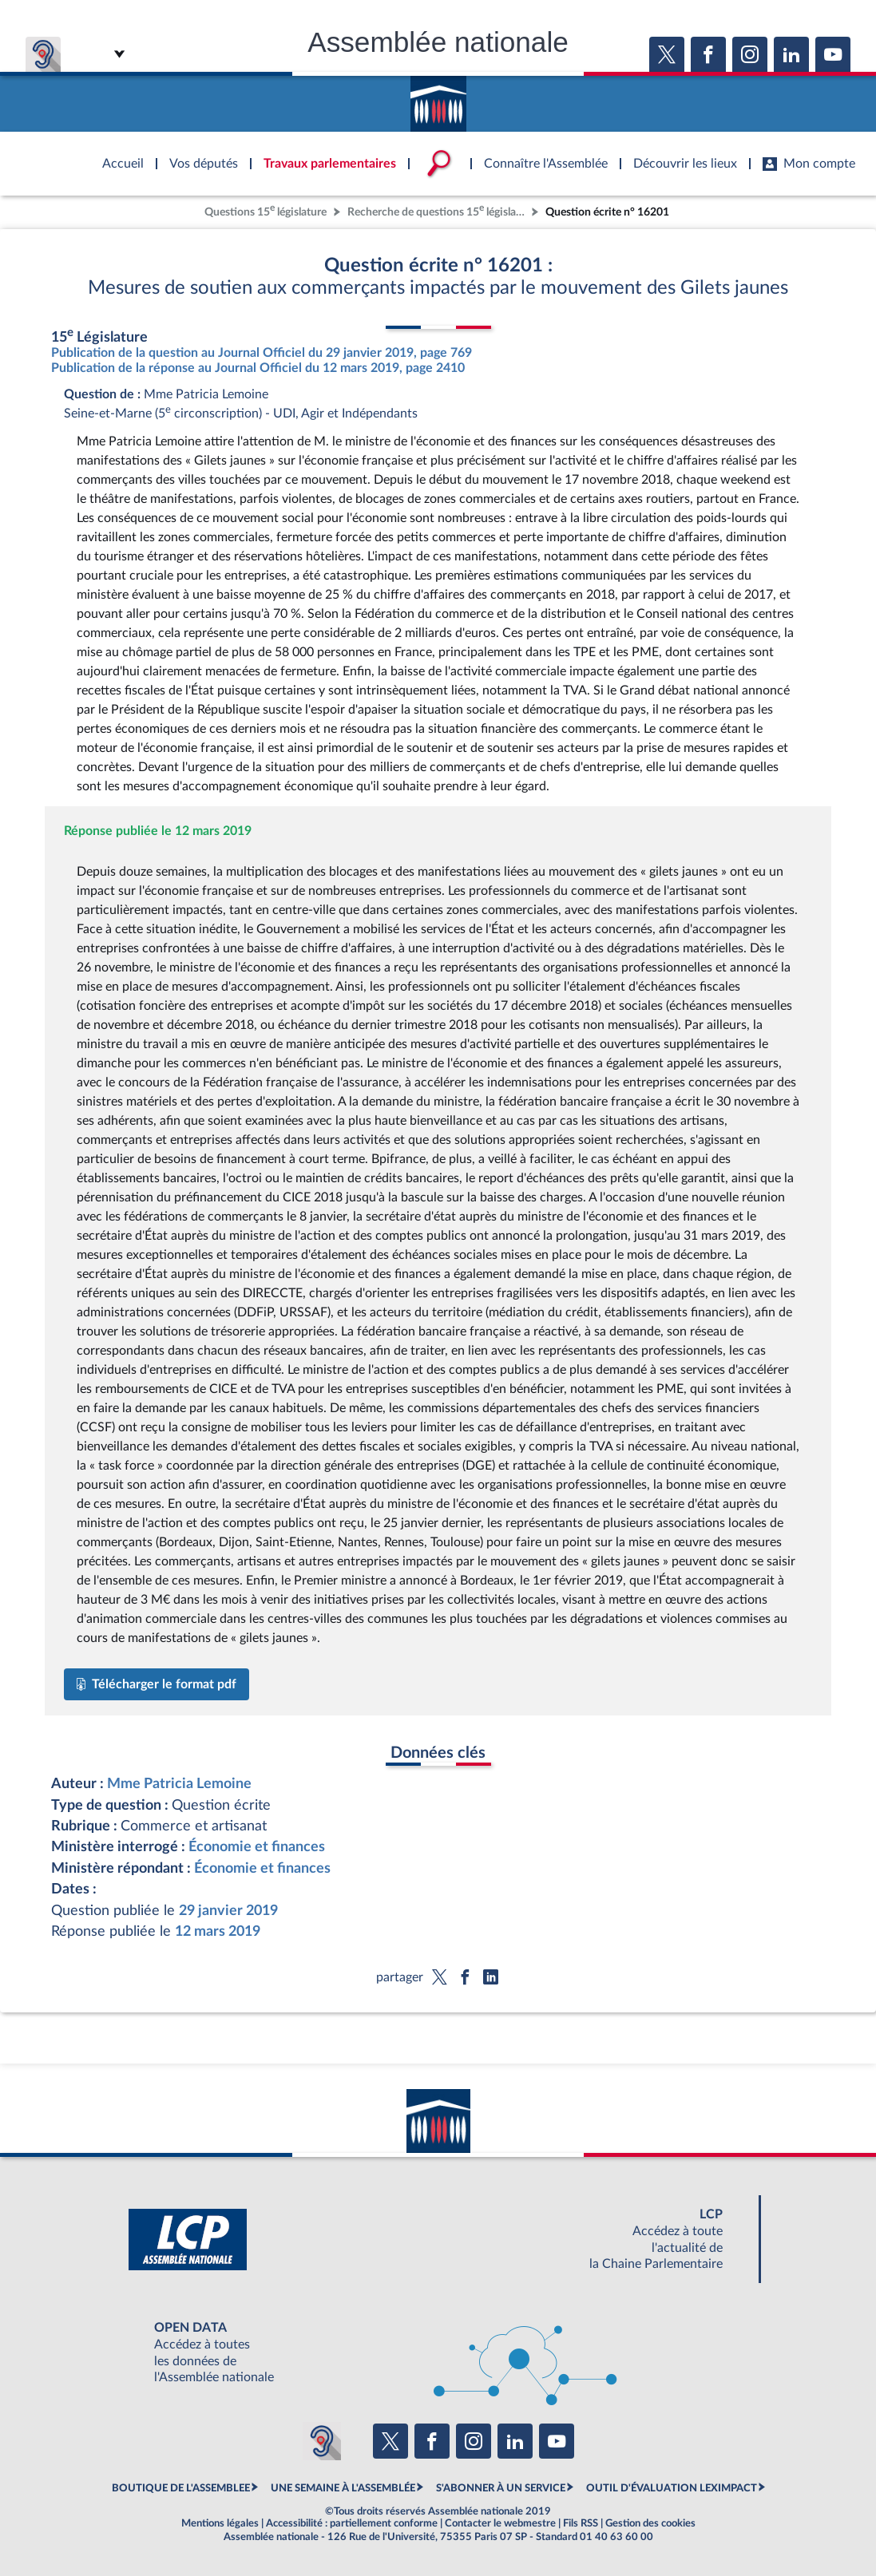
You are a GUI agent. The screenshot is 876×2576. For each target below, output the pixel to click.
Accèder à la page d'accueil (438, 98)
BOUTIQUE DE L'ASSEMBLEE (181, 2488)
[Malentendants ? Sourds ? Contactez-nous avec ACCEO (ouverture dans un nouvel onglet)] (322, 2441)
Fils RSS (580, 2523)
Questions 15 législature (265, 210)
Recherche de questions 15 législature (437, 210)
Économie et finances (256, 1847)
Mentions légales (220, 2523)
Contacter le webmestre (500, 2523)
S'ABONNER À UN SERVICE (500, 2488)
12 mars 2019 (217, 1931)
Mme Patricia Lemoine (179, 1784)
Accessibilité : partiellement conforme (352, 2523)
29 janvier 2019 (228, 1910)
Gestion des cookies (650, 2523)
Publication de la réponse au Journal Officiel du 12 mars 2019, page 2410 (258, 368)
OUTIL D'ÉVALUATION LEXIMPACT (671, 2488)
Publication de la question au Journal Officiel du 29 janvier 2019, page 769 (261, 352)
